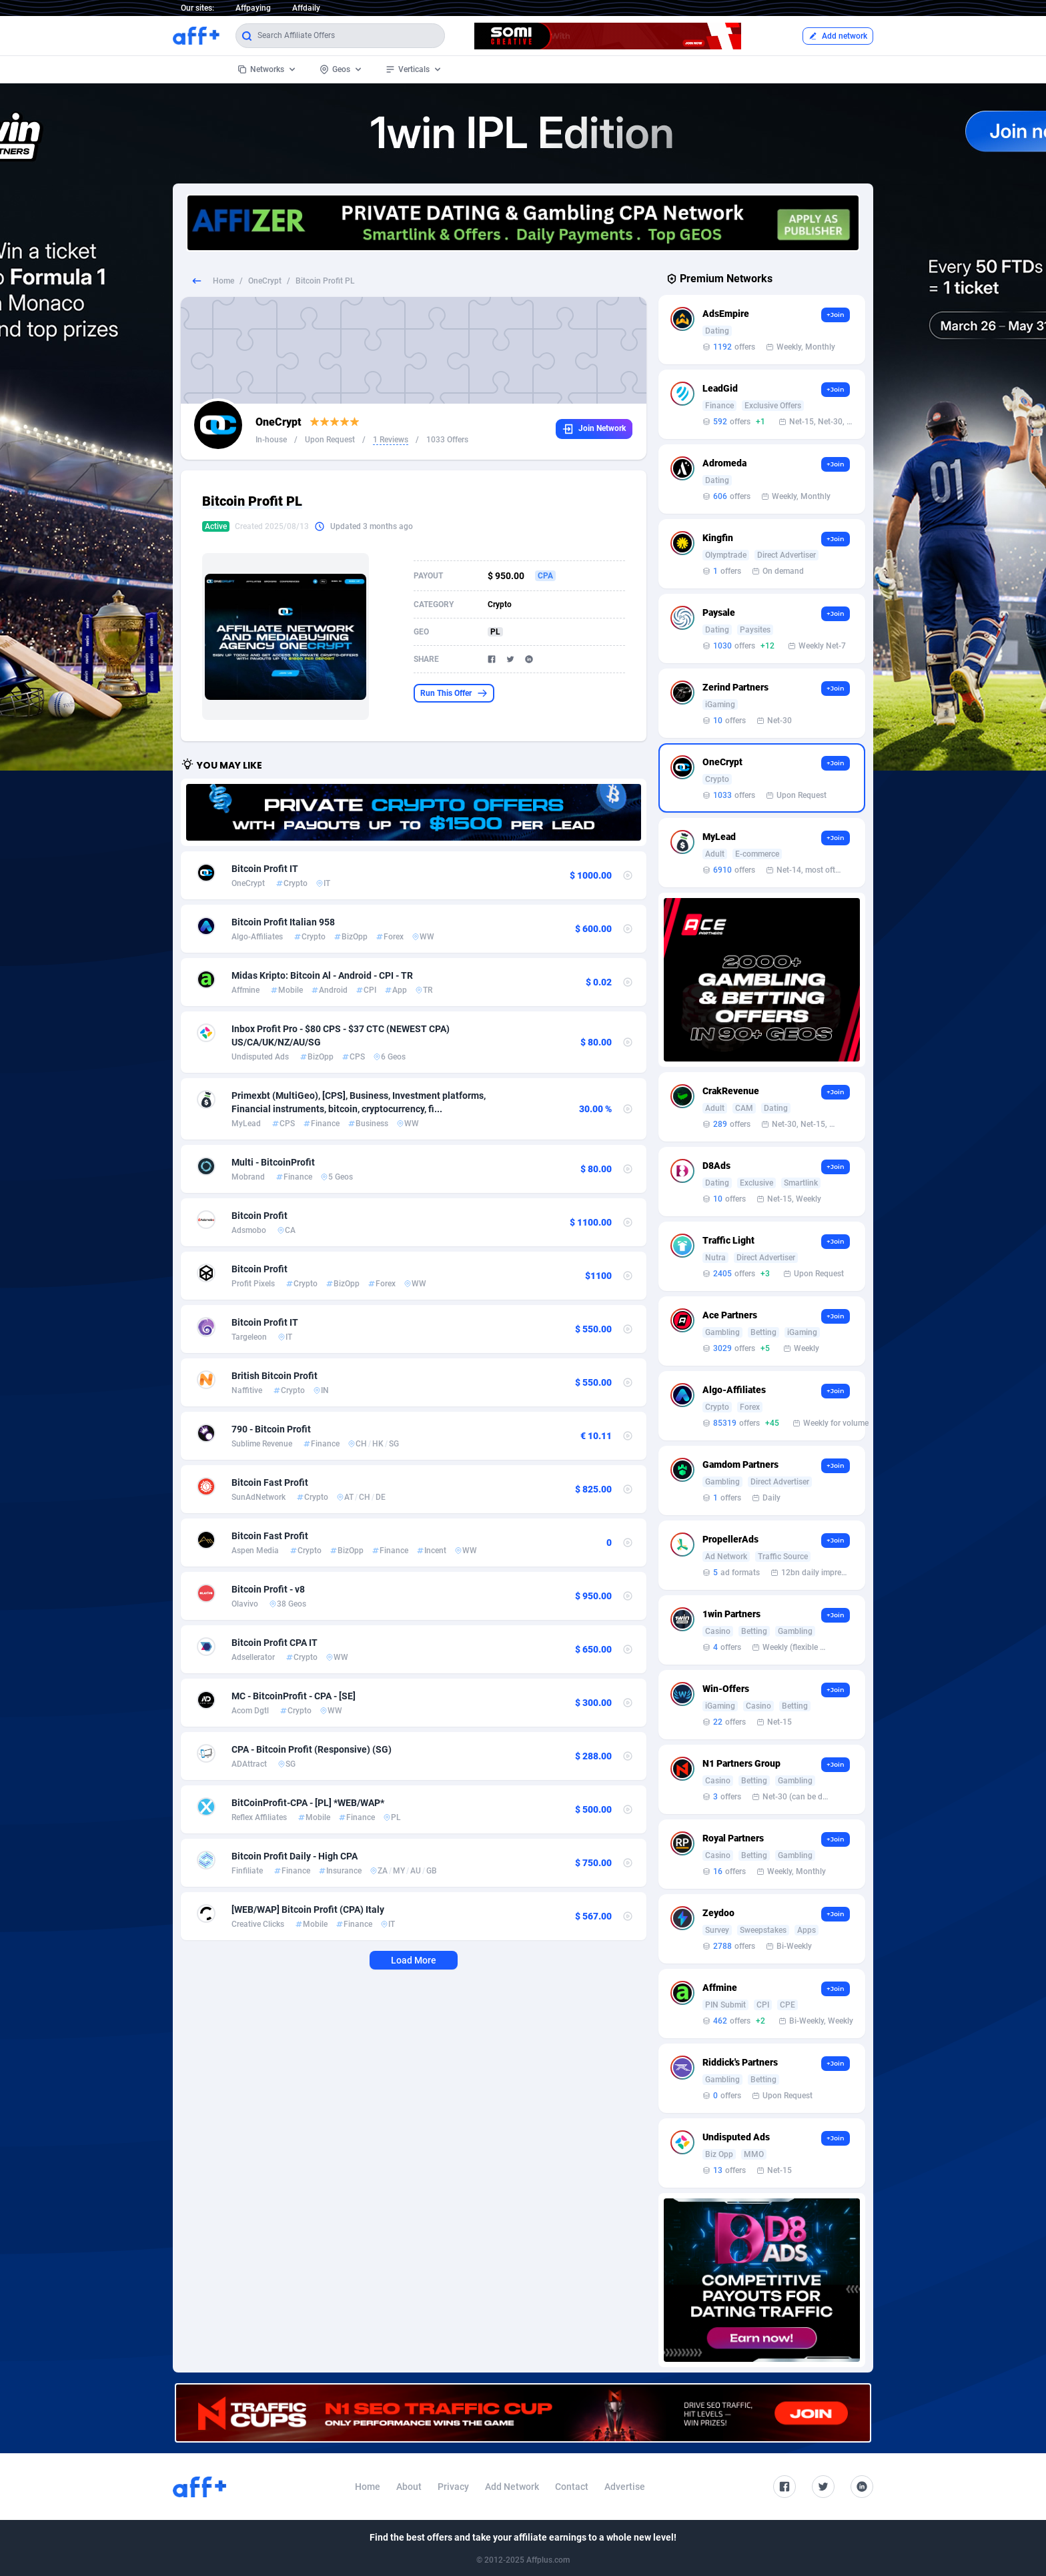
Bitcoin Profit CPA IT (274, 1642)
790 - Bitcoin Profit (271, 1429)
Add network (838, 36)
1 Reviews (390, 439)
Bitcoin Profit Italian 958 (283, 922)
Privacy (453, 2486)
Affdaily (306, 8)
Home (223, 281)
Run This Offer (454, 693)
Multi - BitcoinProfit (273, 1162)
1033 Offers (447, 439)
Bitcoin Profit (259, 1215)
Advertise (624, 2486)
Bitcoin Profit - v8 (268, 1589)
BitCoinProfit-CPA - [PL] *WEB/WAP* (307, 1802)
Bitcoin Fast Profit (269, 1482)
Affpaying (253, 8)
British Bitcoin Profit (274, 1375)
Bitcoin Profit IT (264, 868)
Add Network (512, 2486)
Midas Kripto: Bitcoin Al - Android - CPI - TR (322, 975)
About (409, 2486)
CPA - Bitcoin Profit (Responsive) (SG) (311, 1749)
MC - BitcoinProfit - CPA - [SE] (293, 1696)
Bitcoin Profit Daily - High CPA (294, 1856)
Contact (571, 2486)
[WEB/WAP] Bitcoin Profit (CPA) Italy (307, 1909)
